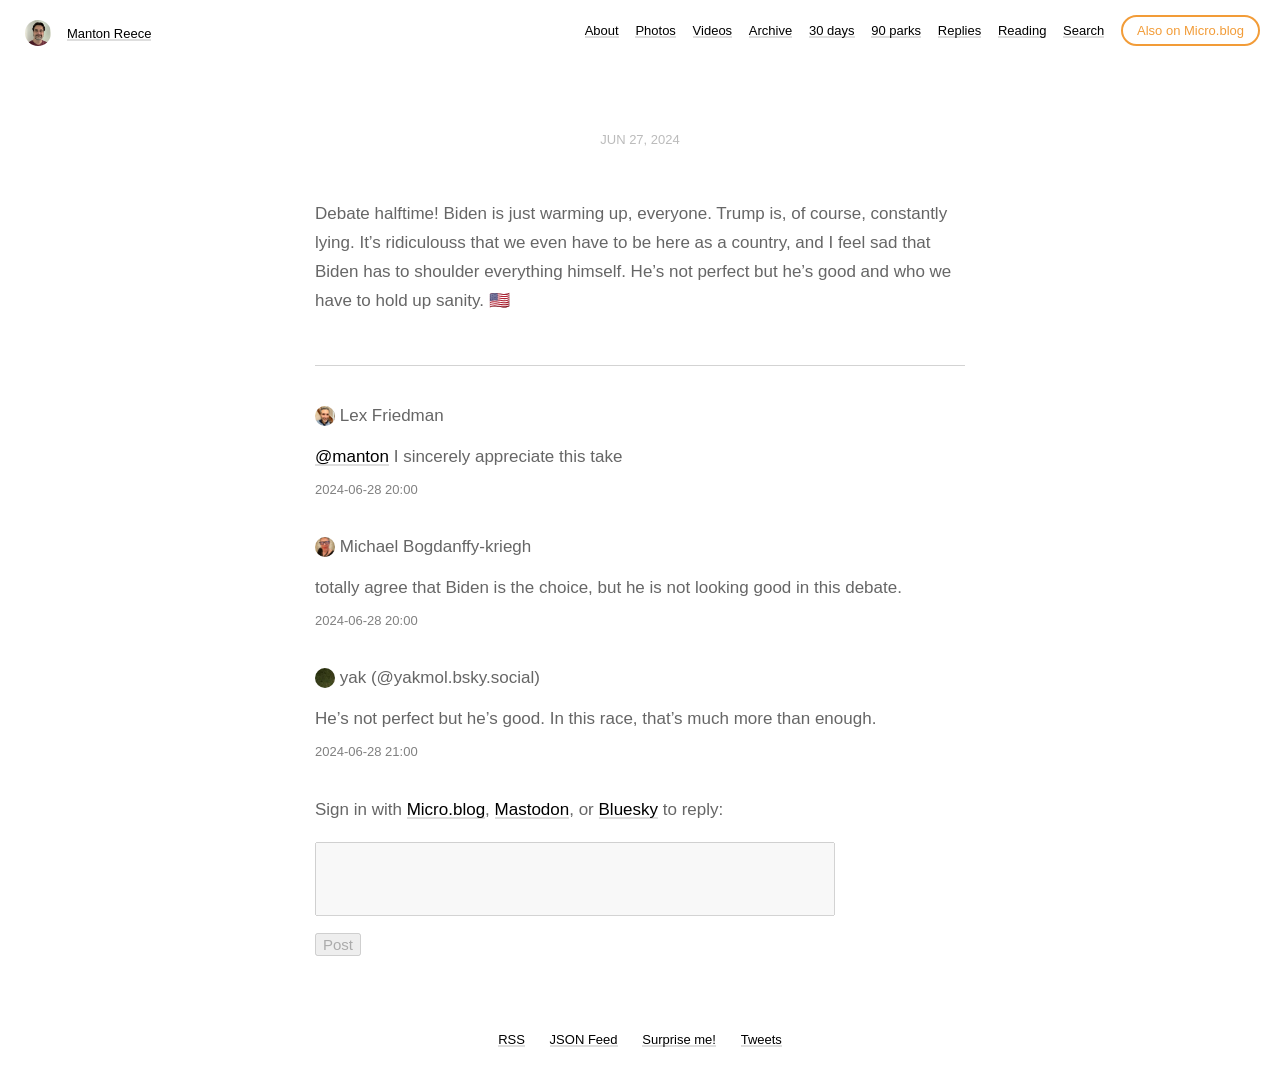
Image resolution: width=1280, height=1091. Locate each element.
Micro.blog (446, 809)
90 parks (896, 30)
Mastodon (532, 809)
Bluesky (629, 809)
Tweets (761, 1051)
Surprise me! (679, 1051)
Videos (713, 30)
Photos (655, 30)
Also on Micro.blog (1190, 30)
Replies (959, 30)
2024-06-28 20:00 (366, 489)
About (602, 30)
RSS (511, 1051)
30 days (832, 30)
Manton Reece (109, 33)
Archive (770, 30)
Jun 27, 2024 (640, 139)
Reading (1022, 30)
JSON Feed (584, 1051)
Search (1083, 30)
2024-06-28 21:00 (366, 751)
